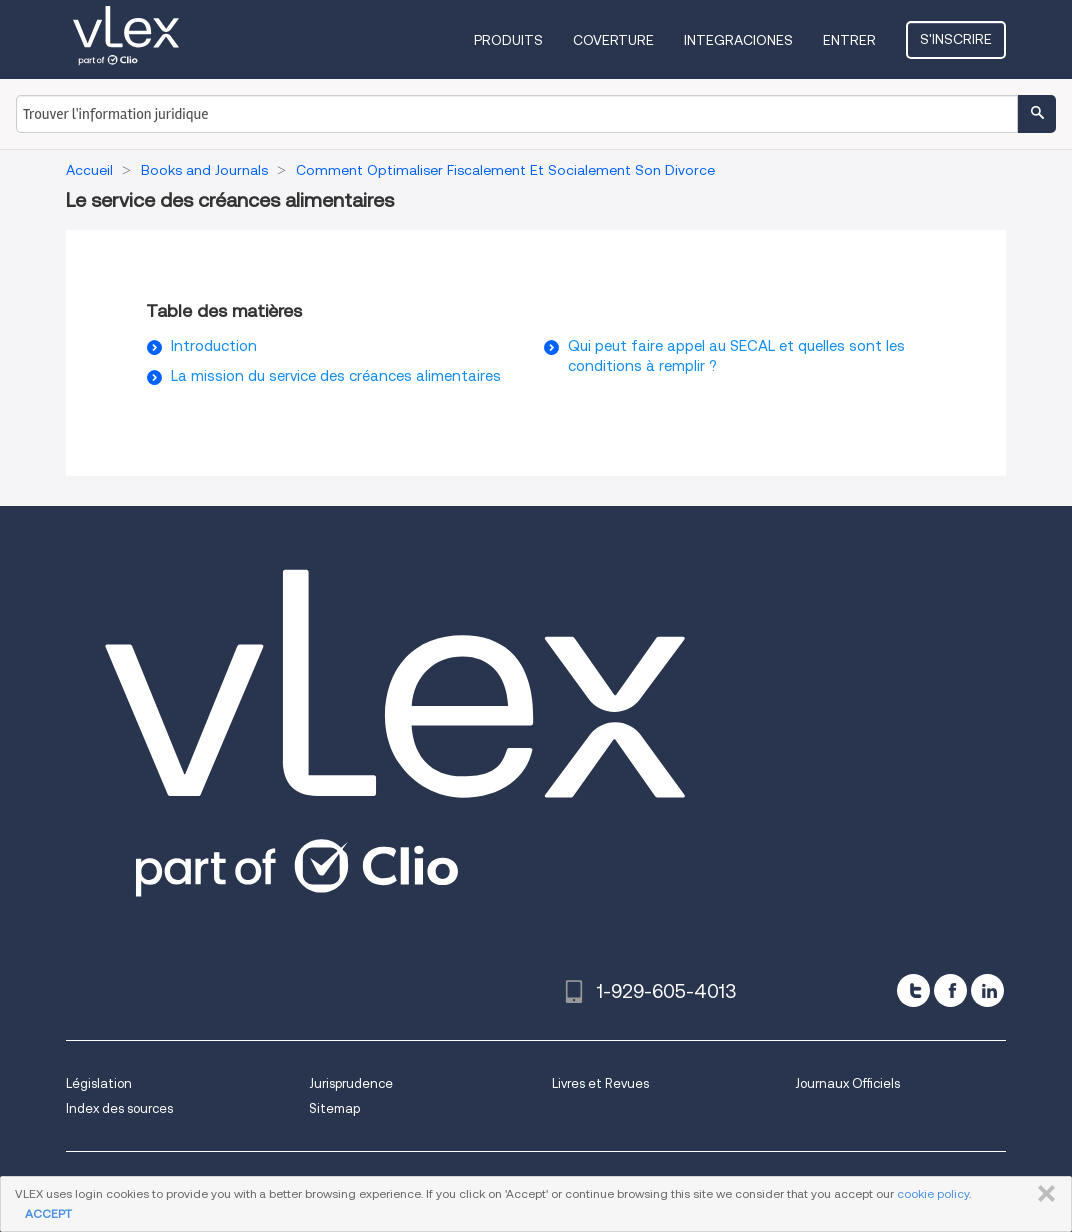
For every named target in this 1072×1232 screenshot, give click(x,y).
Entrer (849, 40)
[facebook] (950, 990)
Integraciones (738, 40)
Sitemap (334, 1108)
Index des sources (119, 1108)
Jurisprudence (351, 1083)
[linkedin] (987, 990)
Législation (99, 1083)
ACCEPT (48, 1213)
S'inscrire (956, 39)
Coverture (613, 40)
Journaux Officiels (847, 1083)
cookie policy (933, 1193)
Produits (508, 40)
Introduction (214, 346)
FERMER (1042, 1194)
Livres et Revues (600, 1083)
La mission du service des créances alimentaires (336, 376)
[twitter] (913, 990)
